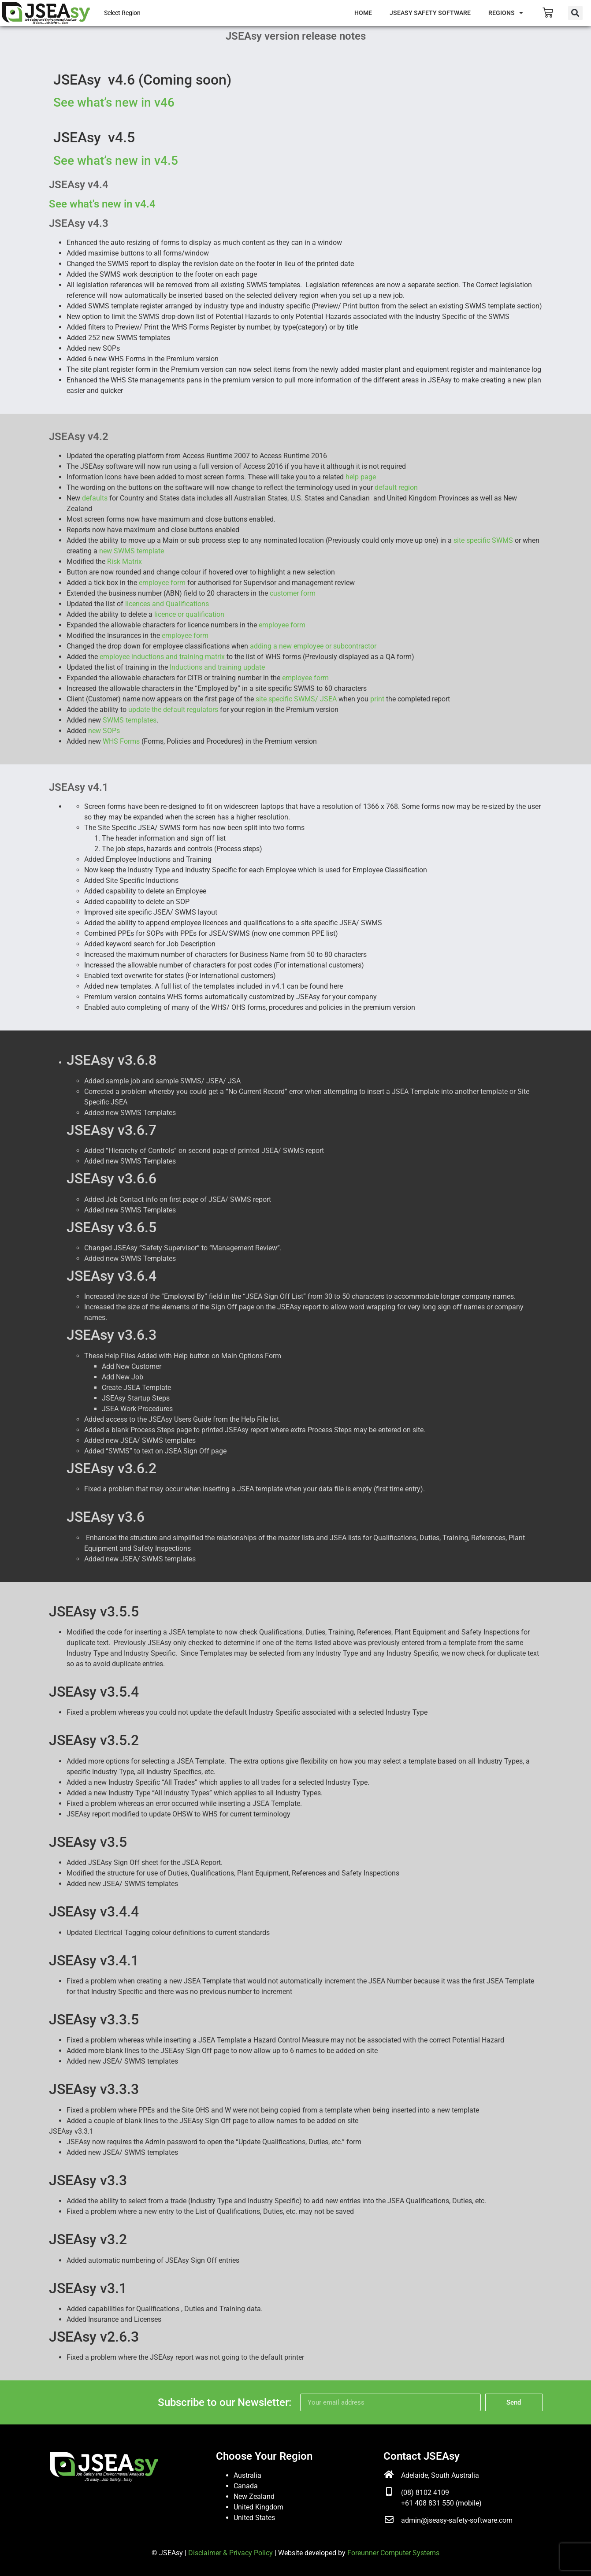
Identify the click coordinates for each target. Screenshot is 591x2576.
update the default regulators (174, 709)
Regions (505, 12)
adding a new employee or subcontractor (313, 646)
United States (254, 2517)
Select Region (122, 12)
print (378, 699)
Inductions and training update (217, 667)
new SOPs (104, 730)
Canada (246, 2486)
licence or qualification (189, 614)
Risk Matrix (124, 561)
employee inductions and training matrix (163, 656)
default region (396, 487)
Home (363, 12)
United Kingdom (258, 2507)
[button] (575, 13)
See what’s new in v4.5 (115, 160)
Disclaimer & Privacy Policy (230, 2553)
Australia (247, 2475)
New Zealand (254, 2496)
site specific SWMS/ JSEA (296, 699)
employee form (163, 582)
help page (361, 477)
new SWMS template (131, 551)
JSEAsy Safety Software (430, 12)
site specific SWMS (484, 540)
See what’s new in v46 (114, 102)
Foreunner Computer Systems (393, 2553)
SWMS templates (129, 720)
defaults (95, 498)
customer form (293, 593)
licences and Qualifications (167, 604)
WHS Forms (122, 741)
